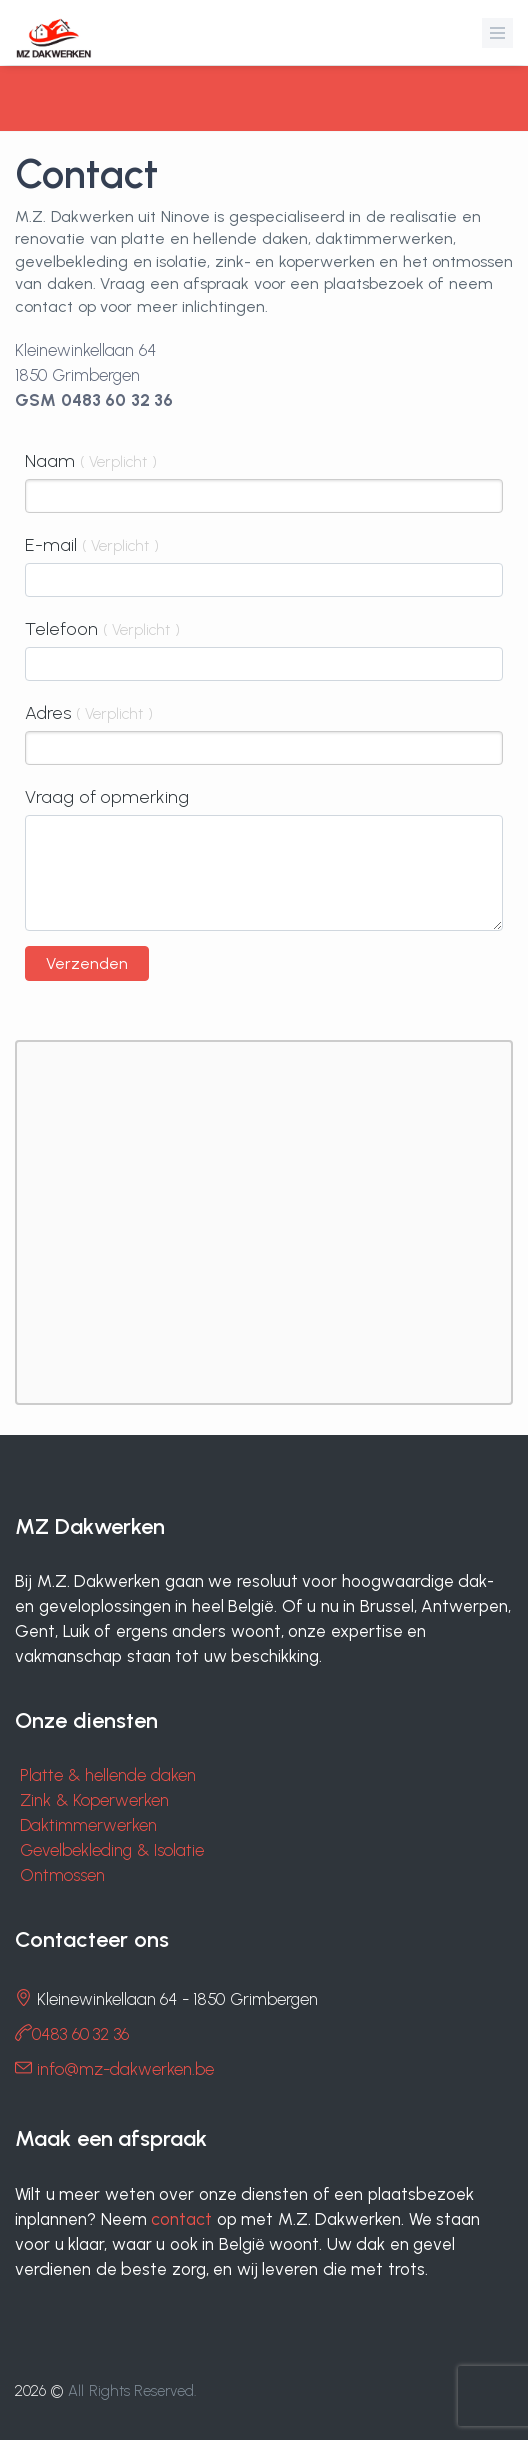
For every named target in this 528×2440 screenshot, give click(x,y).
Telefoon (102, 629)
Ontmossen (62, 1875)
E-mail (92, 545)
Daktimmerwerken (88, 1825)
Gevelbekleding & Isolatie (112, 1850)
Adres (89, 713)
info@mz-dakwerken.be (125, 2069)
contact (181, 2219)
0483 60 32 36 (80, 2034)
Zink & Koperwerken (94, 1800)
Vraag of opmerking (107, 797)
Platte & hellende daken (108, 1775)
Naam (91, 461)
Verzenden (87, 963)
